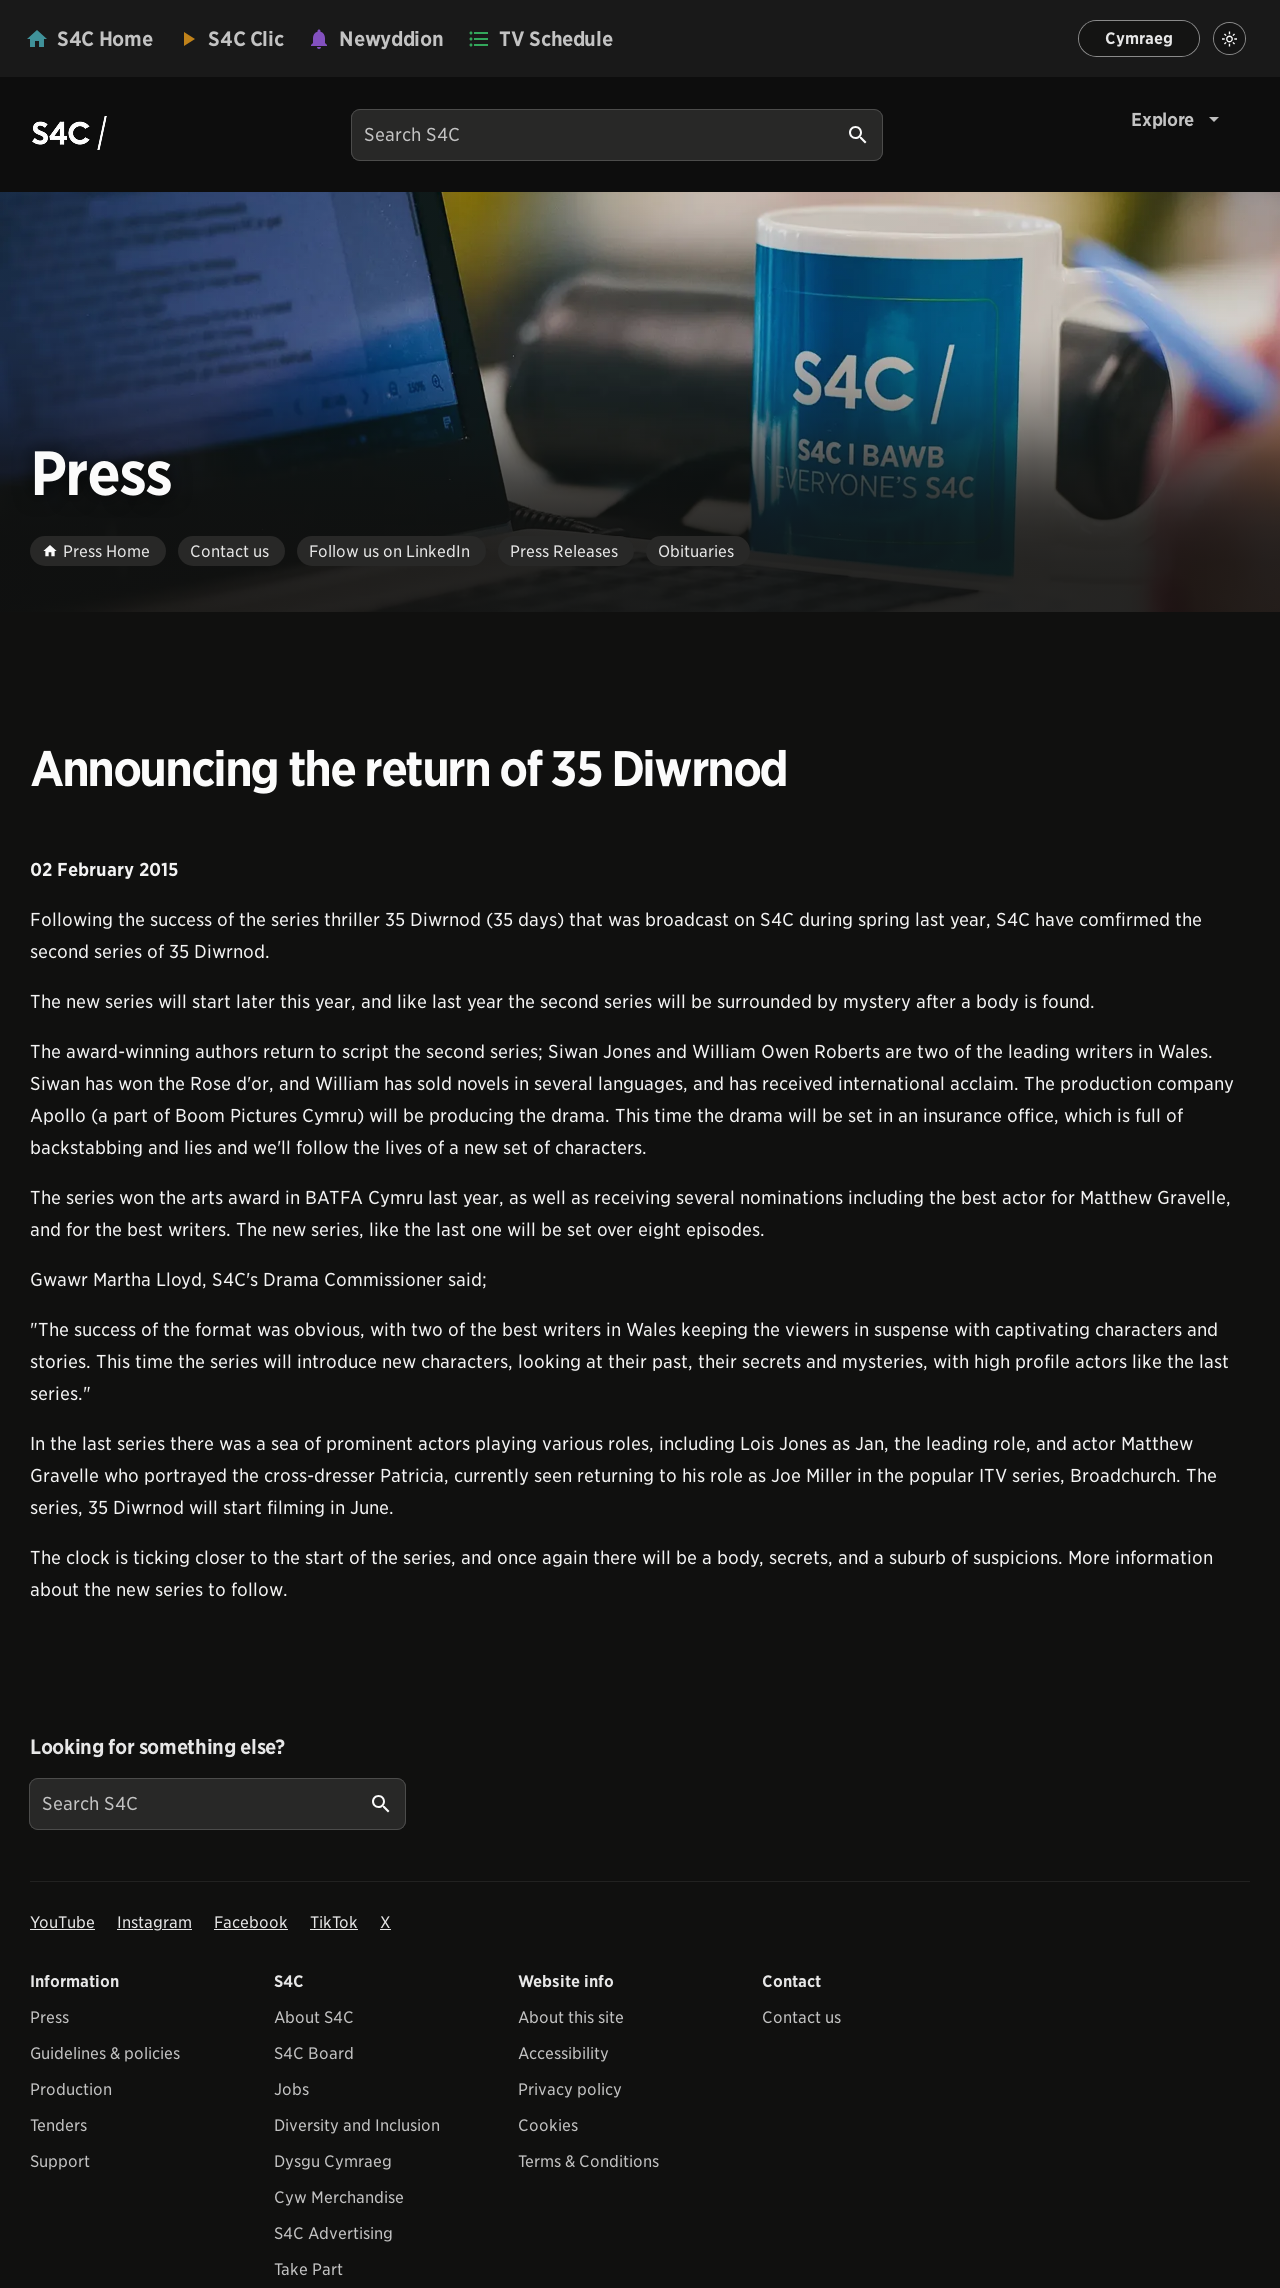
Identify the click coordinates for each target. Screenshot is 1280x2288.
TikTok (334, 1922)
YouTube (62, 1922)
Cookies (548, 2125)
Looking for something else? (157, 1747)
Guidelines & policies (105, 2053)
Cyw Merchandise (339, 2197)
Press (49, 2017)
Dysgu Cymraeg (333, 2161)
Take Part (308, 2269)
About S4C (314, 2017)
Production (71, 2089)
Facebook (251, 1922)
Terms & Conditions (588, 2161)
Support (60, 2161)
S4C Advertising (333, 2233)
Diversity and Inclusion (357, 2125)
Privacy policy (570, 2089)
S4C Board (314, 2053)
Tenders (58, 2125)
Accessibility (563, 2053)
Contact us (801, 2017)
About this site (571, 2017)
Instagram (154, 1922)
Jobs (291, 2089)
